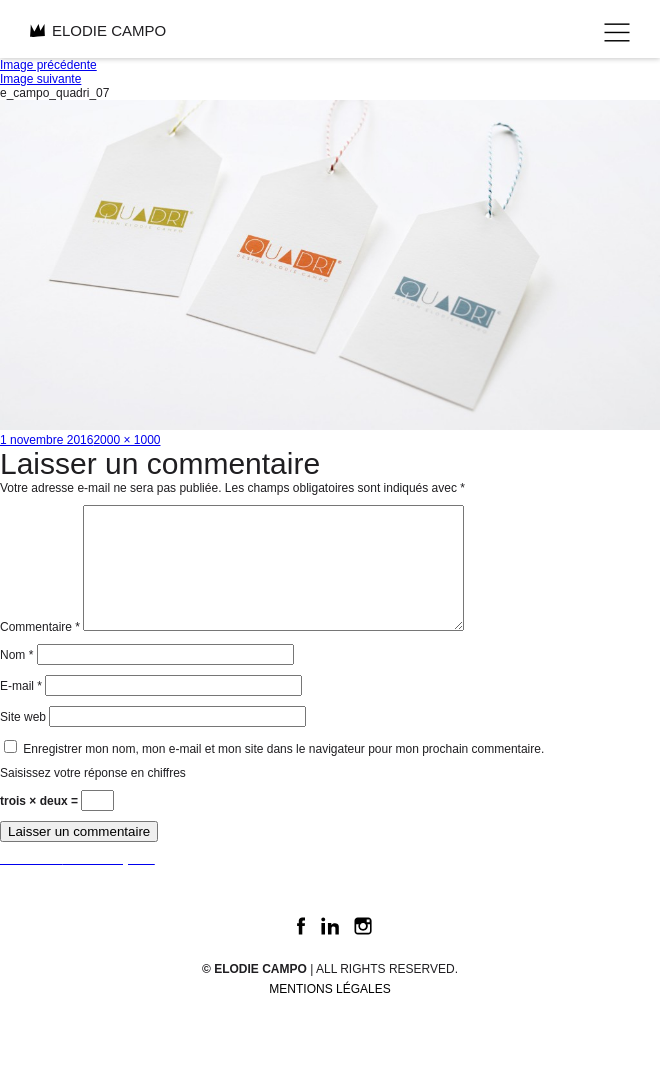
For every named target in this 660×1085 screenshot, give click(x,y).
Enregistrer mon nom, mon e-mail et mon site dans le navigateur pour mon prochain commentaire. (283, 773)
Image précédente (48, 65)
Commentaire (40, 651)
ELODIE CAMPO (98, 30)
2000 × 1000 (126, 440)
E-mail (21, 710)
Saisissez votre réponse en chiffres (93, 797)
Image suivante (40, 79)
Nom (16, 679)
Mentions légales (329, 1013)
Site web (23, 741)
